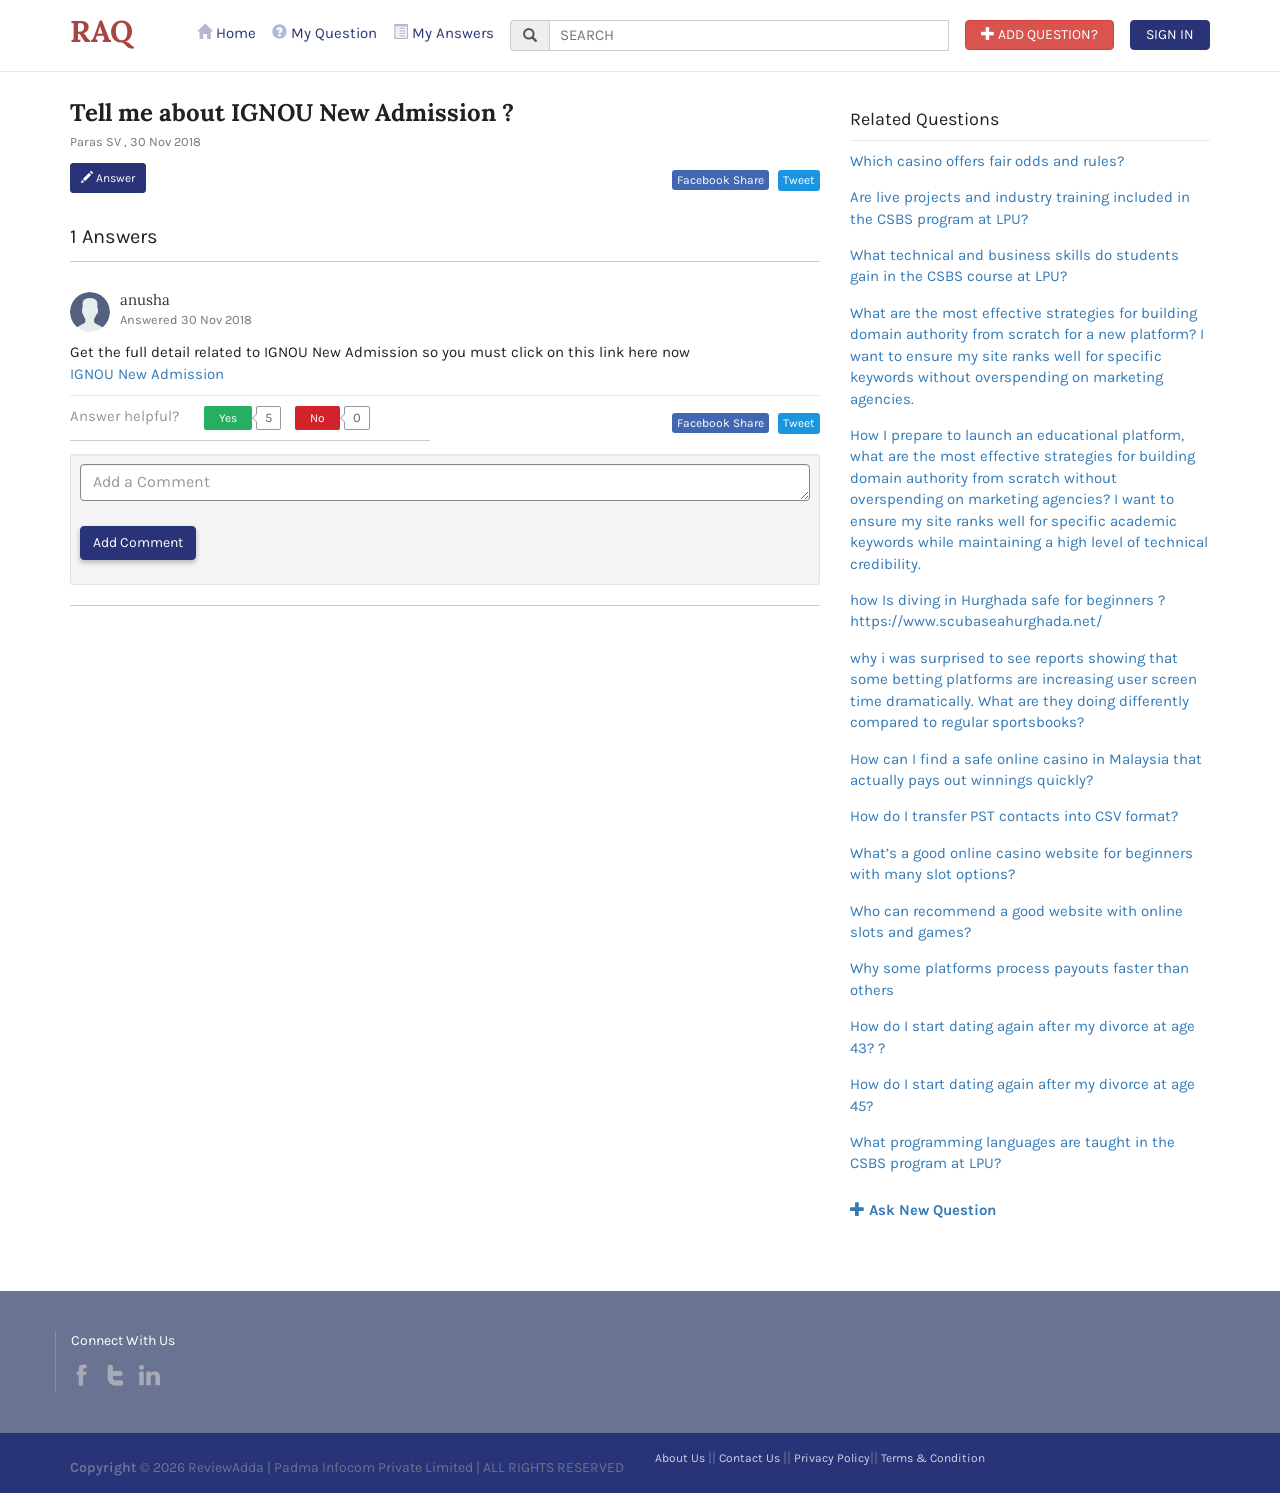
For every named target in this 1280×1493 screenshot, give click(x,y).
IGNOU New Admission (147, 374)
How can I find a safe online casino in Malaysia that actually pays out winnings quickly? (1026, 769)
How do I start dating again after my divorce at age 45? (1022, 1094)
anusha (145, 299)
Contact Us (749, 1458)
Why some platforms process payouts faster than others (1019, 978)
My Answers (443, 33)
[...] (749, 35)
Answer (108, 178)
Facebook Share (720, 180)
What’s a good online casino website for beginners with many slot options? (1021, 863)
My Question (324, 33)
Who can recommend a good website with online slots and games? (1016, 921)
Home (226, 33)
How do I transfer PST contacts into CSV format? (1014, 816)
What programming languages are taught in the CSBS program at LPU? (1012, 1152)
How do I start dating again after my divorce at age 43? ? (1022, 1036)
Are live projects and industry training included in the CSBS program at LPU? (1020, 207)
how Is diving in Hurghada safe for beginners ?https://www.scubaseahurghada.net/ (1007, 610)
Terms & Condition (933, 1458)
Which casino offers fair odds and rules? (987, 161)
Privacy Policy (832, 1458)
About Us (680, 1458)
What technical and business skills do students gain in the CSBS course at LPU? (1014, 265)
